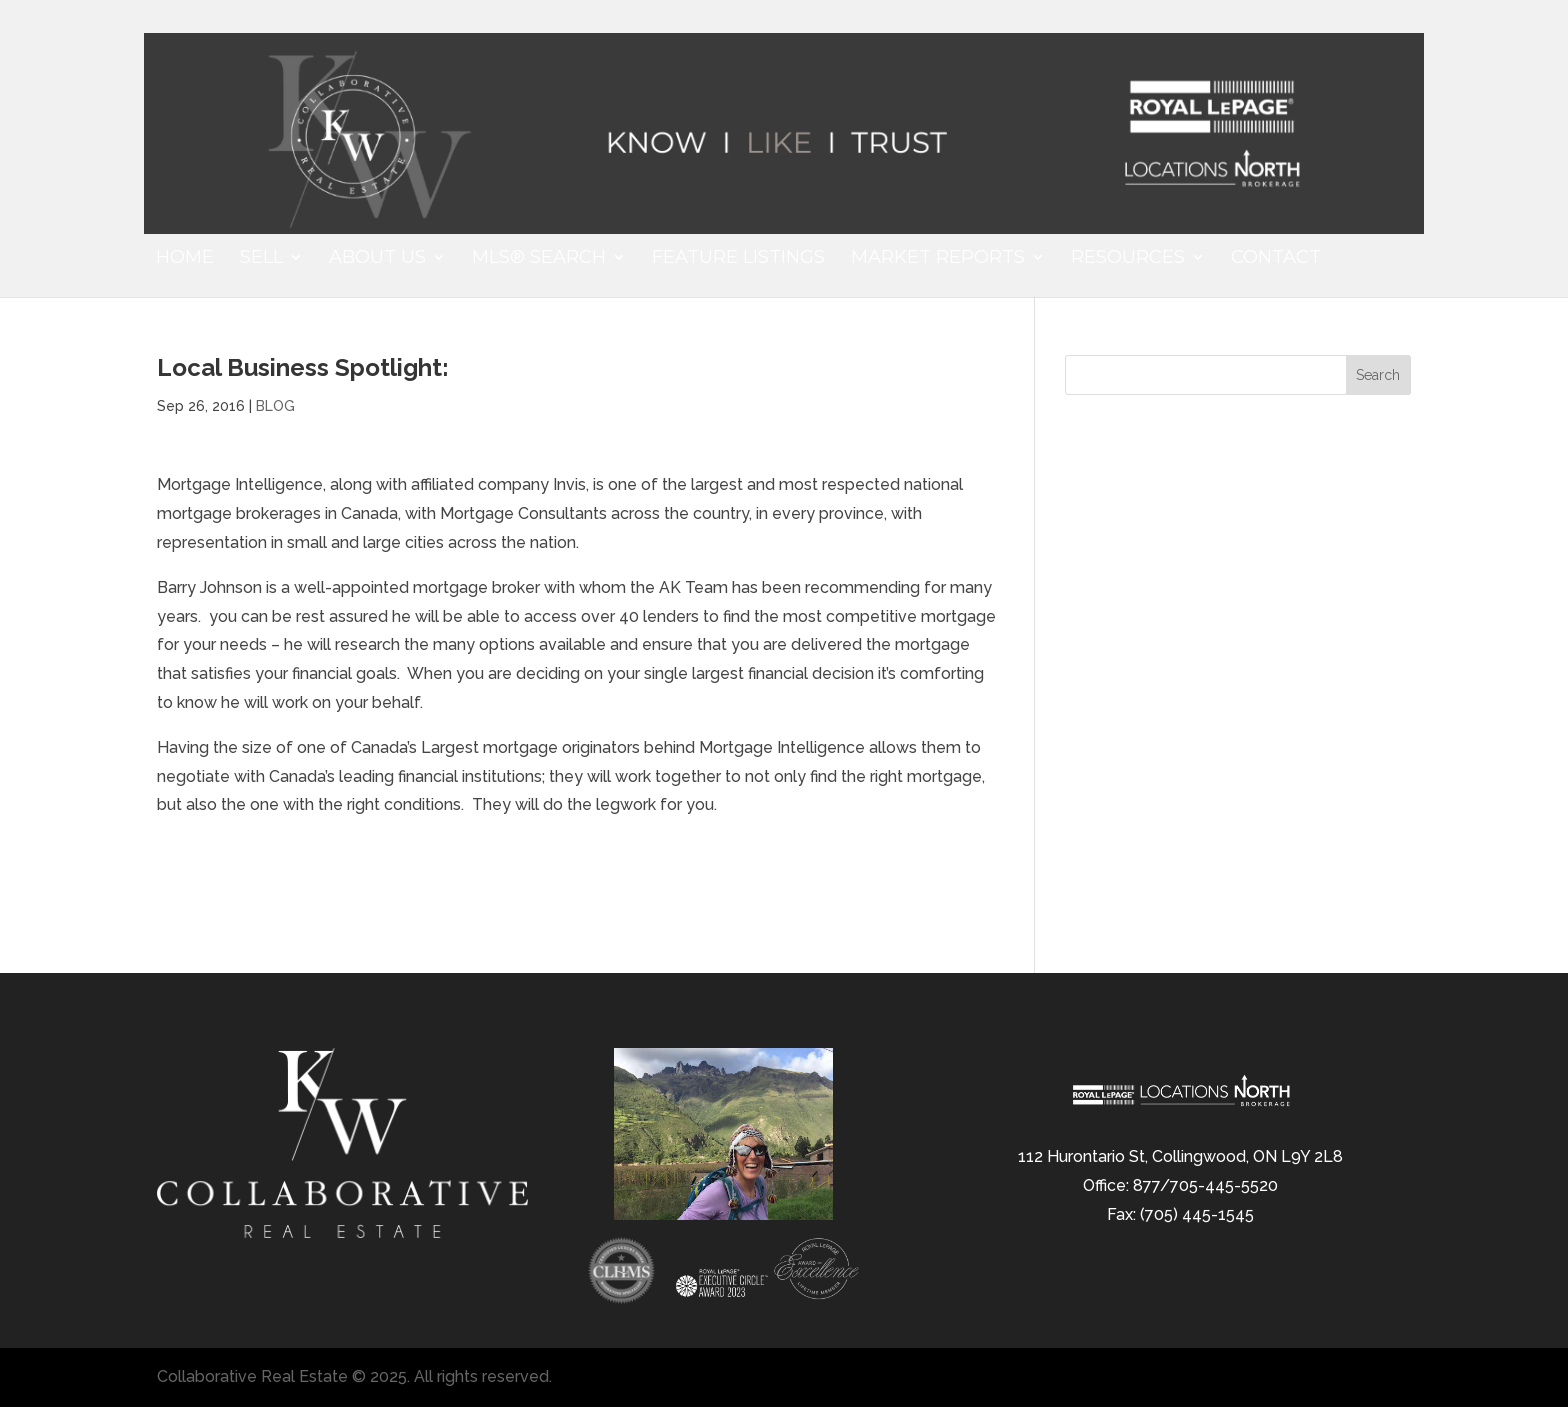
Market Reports (938, 259)
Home (185, 259)
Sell (261, 259)
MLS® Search (539, 259)
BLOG (275, 406)
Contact (1276, 259)
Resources (1128, 259)
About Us (377, 259)
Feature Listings (738, 259)
